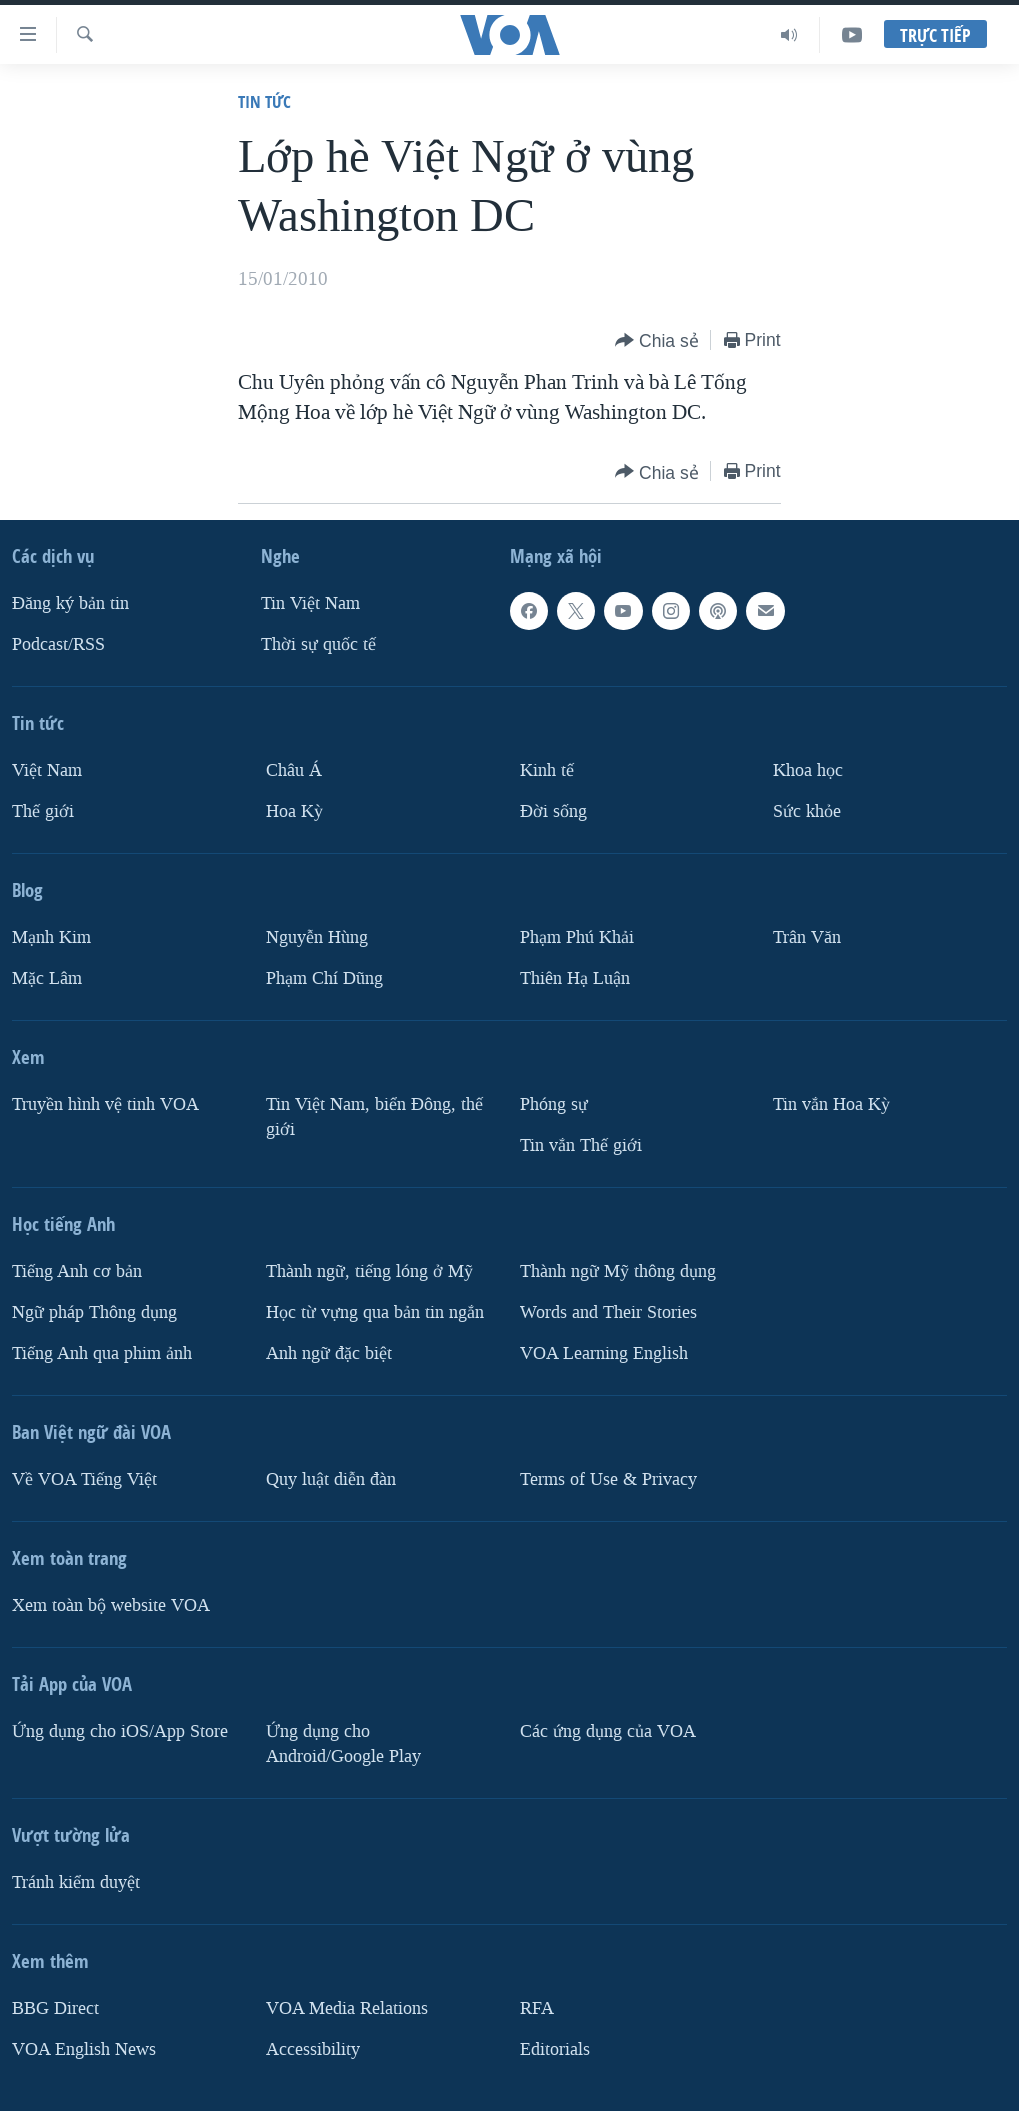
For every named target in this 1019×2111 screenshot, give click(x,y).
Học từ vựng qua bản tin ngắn (375, 1312)
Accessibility (313, 2049)
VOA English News (84, 2049)
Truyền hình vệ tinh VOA (105, 1104)
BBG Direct (55, 2008)
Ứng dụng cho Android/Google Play (343, 1744)
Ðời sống (553, 811)
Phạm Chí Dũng (324, 978)
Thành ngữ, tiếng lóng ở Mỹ (369, 1271)
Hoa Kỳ (294, 811)
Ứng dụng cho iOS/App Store (120, 1731)
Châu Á (294, 770)
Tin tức (264, 101)
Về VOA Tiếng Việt (84, 1479)
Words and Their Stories (608, 1312)
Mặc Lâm (47, 978)
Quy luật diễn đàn (331, 1479)
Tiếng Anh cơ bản (77, 1271)
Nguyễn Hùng (317, 937)
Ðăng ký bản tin (70, 603)
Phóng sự (554, 1104)
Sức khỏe (807, 811)
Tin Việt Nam (310, 603)
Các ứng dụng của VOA (608, 1731)
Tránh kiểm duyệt (76, 1882)
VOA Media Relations (347, 2008)
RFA (537, 2008)
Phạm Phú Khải (577, 937)
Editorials (555, 2049)
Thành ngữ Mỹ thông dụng (618, 1271)
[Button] (657, 341)
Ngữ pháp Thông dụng (94, 1312)
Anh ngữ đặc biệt (329, 1353)
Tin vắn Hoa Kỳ (831, 1104)
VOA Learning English (604, 1353)
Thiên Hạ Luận (575, 978)
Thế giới (43, 811)
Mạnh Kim (51, 937)
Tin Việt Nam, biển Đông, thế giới (374, 1117)
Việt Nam (47, 770)
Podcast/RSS (58, 644)
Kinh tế (547, 770)
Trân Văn (807, 937)
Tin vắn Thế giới (581, 1145)
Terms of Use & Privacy (608, 1479)
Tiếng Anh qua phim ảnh (102, 1353)
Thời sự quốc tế (318, 644)
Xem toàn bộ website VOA (111, 1605)
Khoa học (808, 770)
